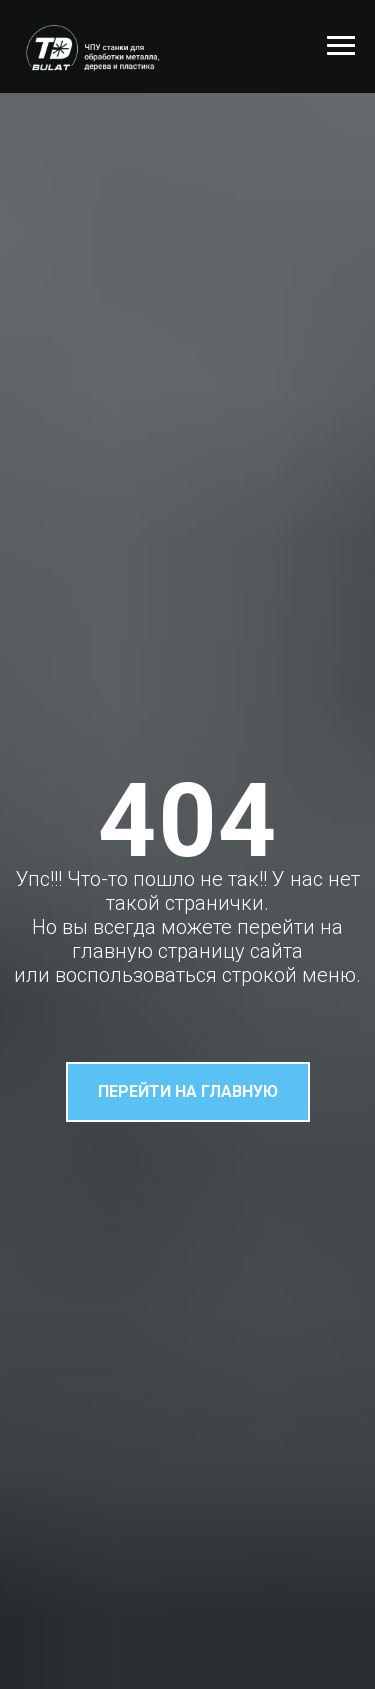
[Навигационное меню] (341, 46)
